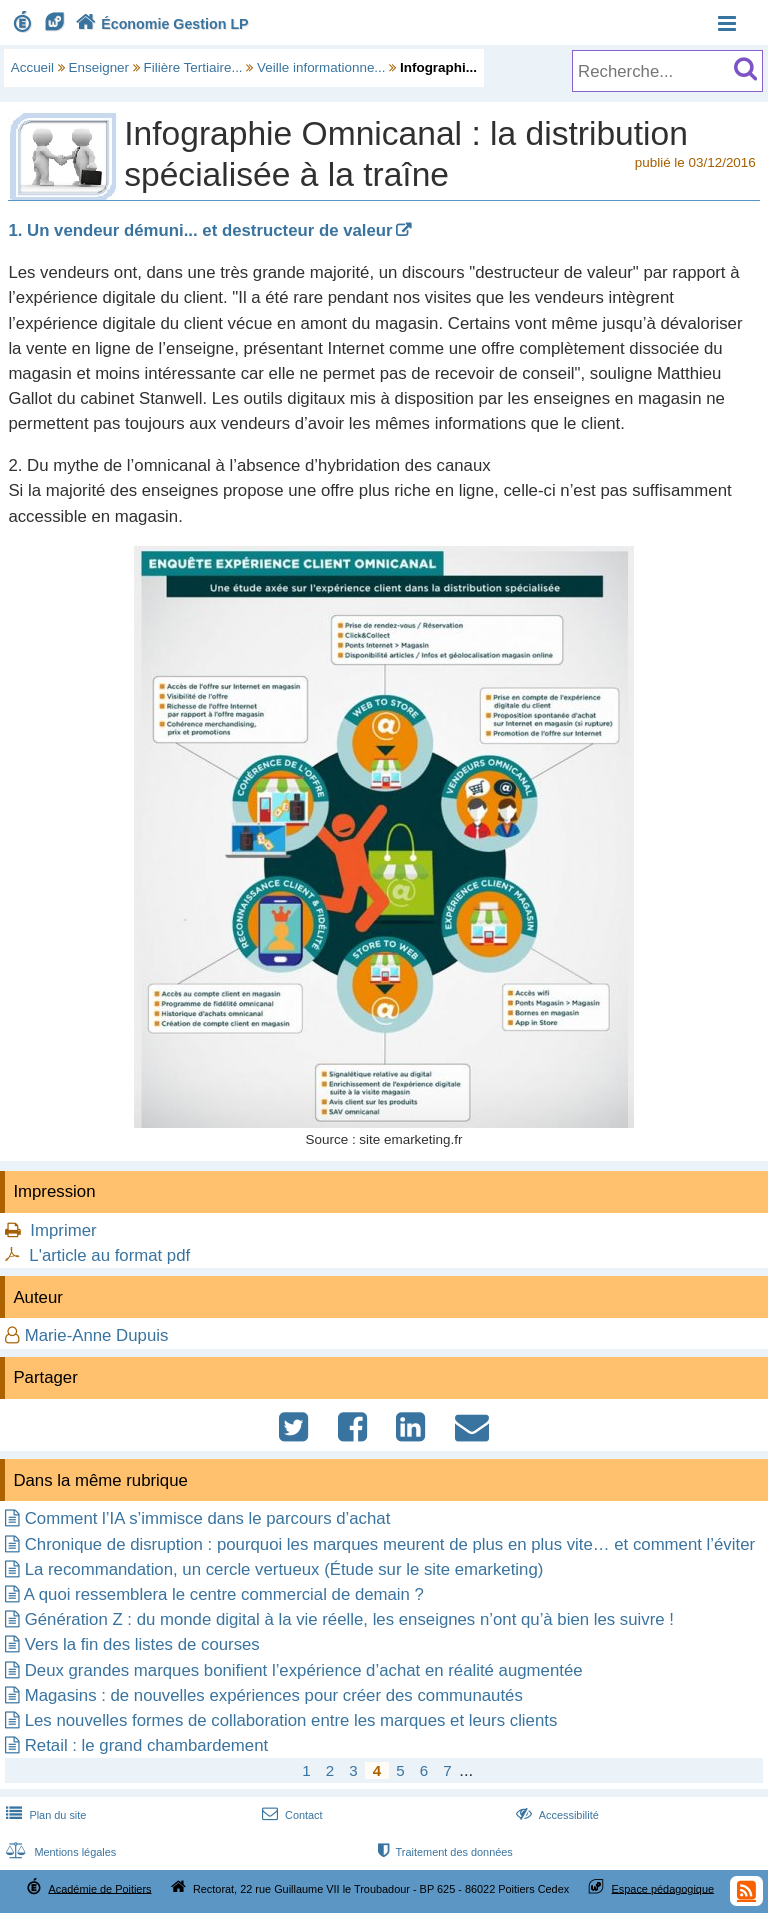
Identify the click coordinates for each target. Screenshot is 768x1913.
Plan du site (44, 1815)
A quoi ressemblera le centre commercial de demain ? (224, 1594)
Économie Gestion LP (160, 24)
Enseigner (99, 67)
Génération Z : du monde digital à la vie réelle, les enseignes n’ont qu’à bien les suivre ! (349, 1619)
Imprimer (63, 1230)
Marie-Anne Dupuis (97, 1335)
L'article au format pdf (109, 1255)
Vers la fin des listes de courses (142, 1644)
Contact (290, 1815)
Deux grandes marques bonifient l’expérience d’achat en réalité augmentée (304, 1670)
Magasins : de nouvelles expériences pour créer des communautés (274, 1695)
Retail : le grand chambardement (146, 1745)
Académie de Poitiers (99, 1888)
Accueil (32, 67)
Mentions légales (59, 1852)
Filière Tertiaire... (193, 67)
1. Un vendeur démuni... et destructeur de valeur (200, 230)
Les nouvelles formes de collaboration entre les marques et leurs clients (291, 1720)
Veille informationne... (321, 67)
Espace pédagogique (663, 1888)
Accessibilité (555, 1815)
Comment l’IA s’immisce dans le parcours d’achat (208, 1518)
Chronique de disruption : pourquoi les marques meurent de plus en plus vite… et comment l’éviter (390, 1544)
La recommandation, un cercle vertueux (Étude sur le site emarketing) (284, 1569)
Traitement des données (443, 1852)
